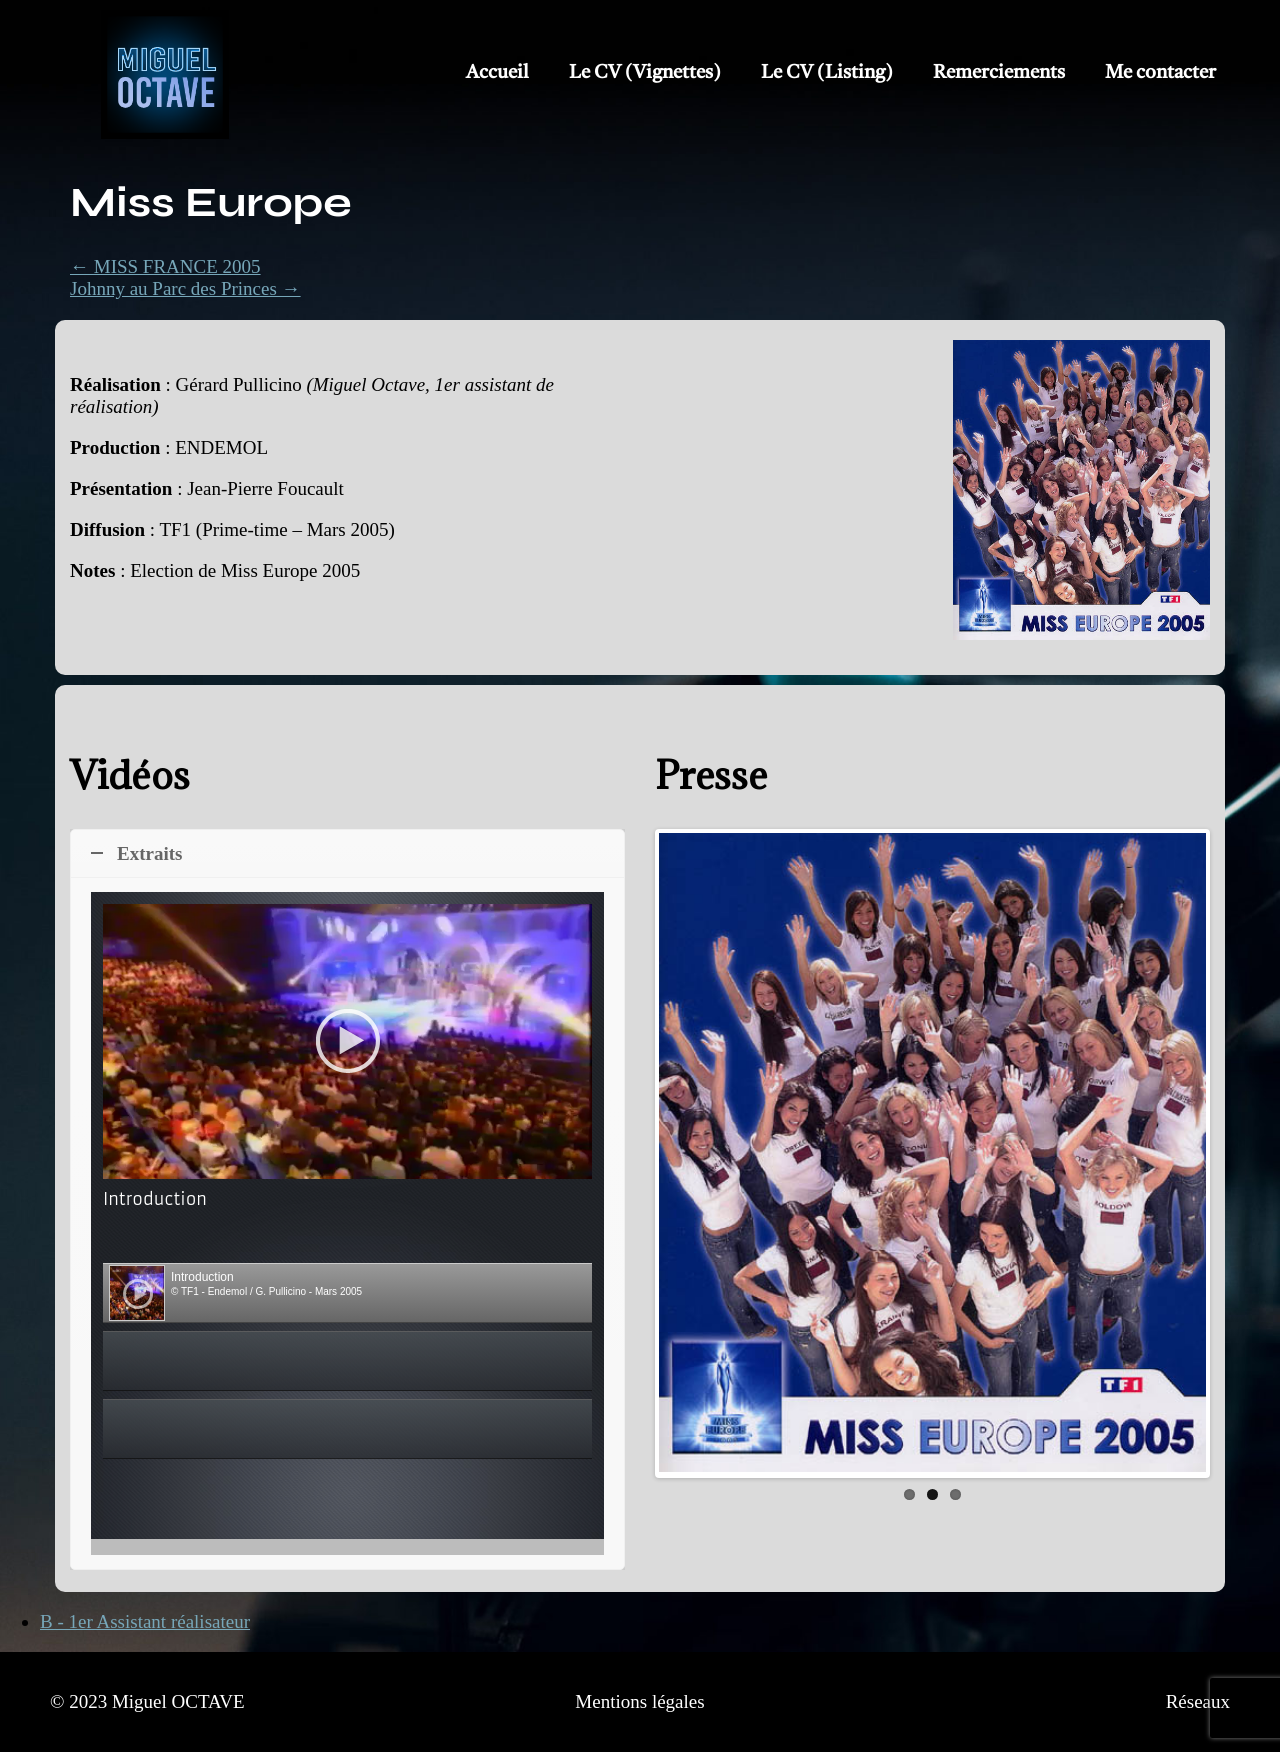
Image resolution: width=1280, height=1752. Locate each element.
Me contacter (1160, 73)
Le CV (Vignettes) (645, 73)
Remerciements (999, 73)
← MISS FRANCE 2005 (165, 266)
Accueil (497, 73)
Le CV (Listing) (827, 73)
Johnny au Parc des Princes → (185, 288)
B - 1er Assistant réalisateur (145, 1621)
